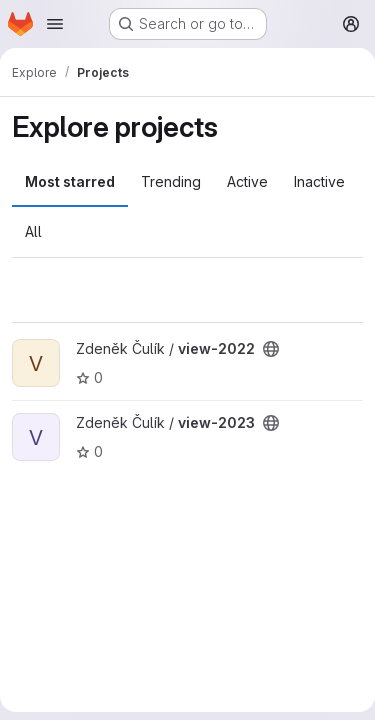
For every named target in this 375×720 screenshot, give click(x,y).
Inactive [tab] (319, 181)
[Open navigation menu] (55, 24)
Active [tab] (247, 181)
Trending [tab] (171, 181)
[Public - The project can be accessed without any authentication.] (271, 349)
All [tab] (33, 231)
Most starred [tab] (70, 181)
